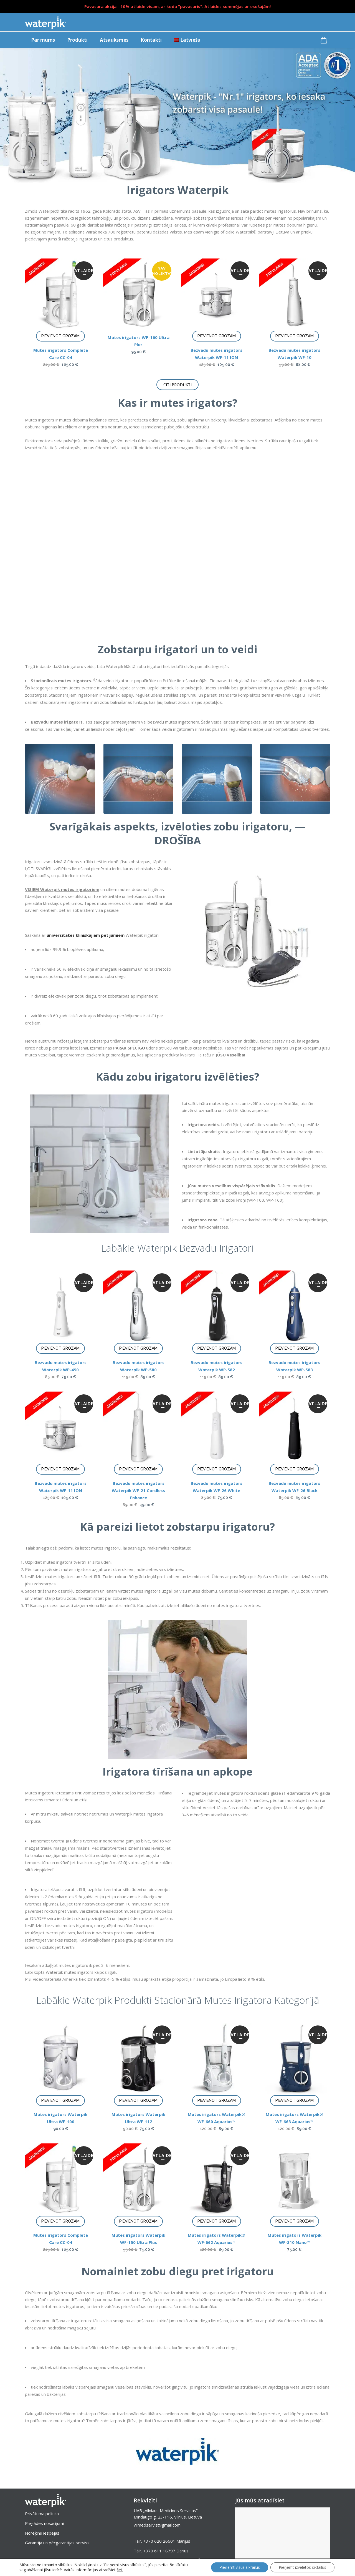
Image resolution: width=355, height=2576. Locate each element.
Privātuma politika (42, 2513)
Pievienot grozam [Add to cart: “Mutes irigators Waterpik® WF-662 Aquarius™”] (216, 2221)
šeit (120, 2569)
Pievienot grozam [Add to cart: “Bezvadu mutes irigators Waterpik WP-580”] (138, 1348)
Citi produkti (177, 384)
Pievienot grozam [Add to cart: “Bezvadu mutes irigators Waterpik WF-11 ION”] (216, 336)
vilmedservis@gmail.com (157, 2525)
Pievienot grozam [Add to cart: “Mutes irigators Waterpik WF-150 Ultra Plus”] (138, 2221)
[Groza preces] (325, 40)
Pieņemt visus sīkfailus (239, 2567)
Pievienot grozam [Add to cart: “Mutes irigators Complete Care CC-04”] (60, 336)
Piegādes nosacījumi (44, 2523)
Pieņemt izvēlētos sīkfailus (302, 2567)
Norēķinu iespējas (42, 2533)
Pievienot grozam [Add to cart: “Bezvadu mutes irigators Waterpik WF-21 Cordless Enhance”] (138, 1469)
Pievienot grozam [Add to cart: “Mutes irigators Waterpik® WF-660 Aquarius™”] (216, 2100)
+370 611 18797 (159, 2551)
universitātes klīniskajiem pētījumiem (86, 935)
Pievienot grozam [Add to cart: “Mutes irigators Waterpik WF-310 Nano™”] (294, 2221)
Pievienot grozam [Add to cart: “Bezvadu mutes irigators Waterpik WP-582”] (216, 1348)
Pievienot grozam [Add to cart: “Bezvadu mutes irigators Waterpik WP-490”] (60, 1348)
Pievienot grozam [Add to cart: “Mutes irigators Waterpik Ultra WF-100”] (60, 2100)
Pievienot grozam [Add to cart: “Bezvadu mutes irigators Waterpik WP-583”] (294, 1348)
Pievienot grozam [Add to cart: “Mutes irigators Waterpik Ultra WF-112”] (138, 2100)
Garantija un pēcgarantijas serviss (57, 2542)
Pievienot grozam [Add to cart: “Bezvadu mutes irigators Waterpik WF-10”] (294, 336)
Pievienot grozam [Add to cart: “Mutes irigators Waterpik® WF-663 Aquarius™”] (294, 2100)
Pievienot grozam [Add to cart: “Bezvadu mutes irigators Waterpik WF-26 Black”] (294, 1469)
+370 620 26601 (159, 2541)
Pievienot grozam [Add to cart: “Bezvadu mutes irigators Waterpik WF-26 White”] (216, 1469)
